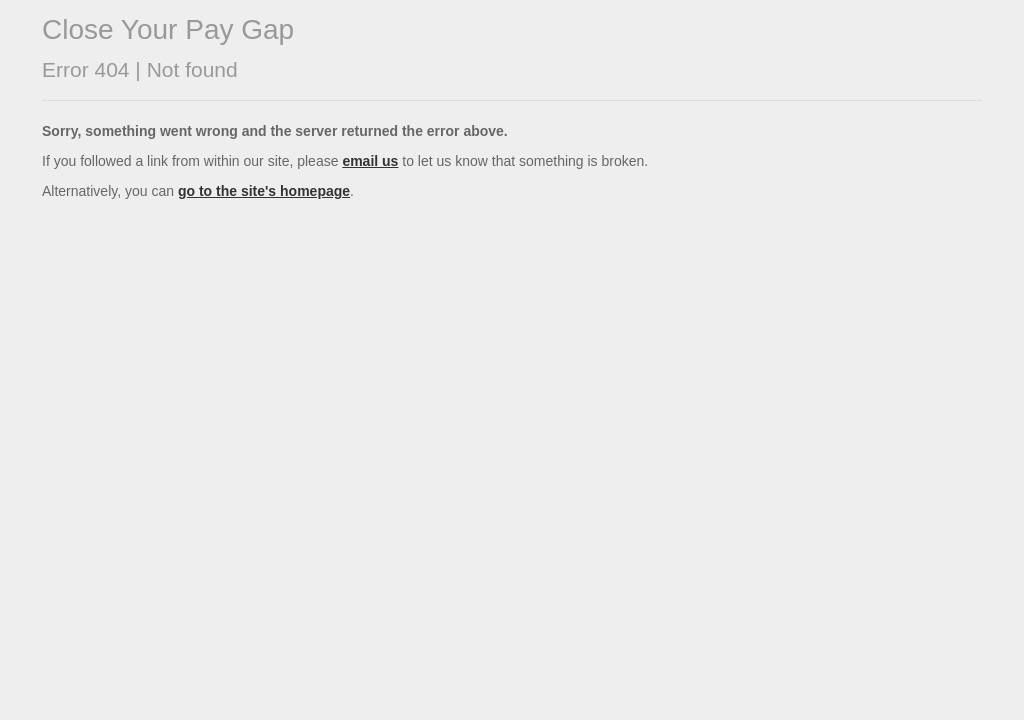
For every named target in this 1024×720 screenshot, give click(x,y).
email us (370, 161)
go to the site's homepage (264, 191)
